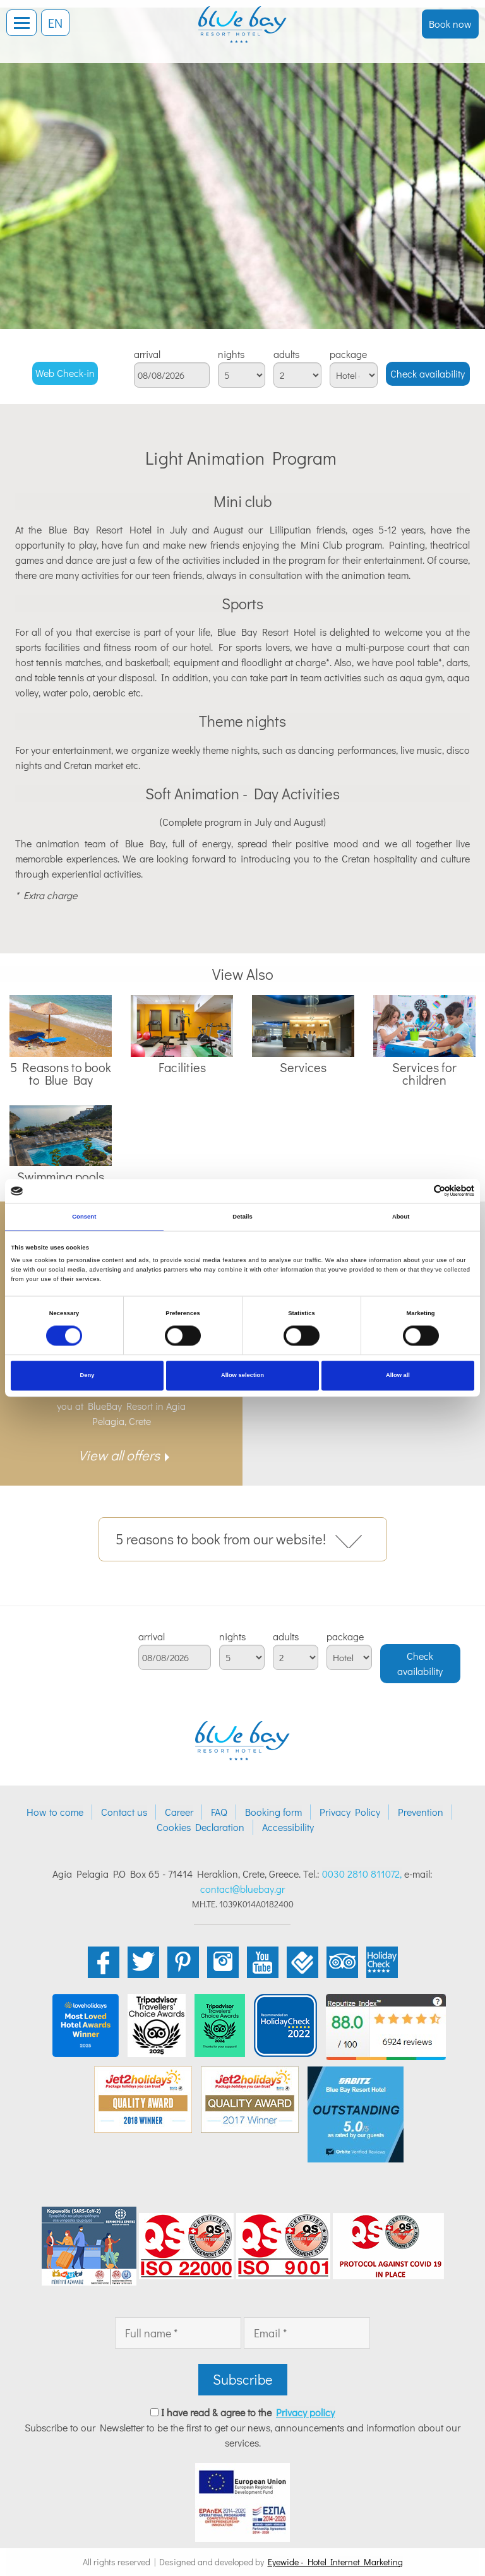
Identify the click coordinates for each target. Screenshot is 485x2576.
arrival (147, 354)
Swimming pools (60, 1176)
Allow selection (242, 1376)
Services (303, 1067)
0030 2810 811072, (362, 1873)
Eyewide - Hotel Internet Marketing (335, 2562)
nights (231, 354)
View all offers (119, 1455)
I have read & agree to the (248, 2412)
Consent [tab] (84, 1216)
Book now (450, 23)
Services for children (424, 1073)
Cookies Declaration (200, 1827)
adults (286, 354)
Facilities (182, 1067)
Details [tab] (242, 1216)
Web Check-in (65, 372)
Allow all (398, 1376)
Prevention (420, 1811)
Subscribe (243, 2379)
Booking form (273, 1811)
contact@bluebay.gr (242, 1888)
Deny (87, 1376)
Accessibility (288, 1827)
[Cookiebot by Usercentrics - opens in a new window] (419, 1191)
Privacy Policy (350, 1811)
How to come (55, 1811)
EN (55, 23)
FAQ (219, 1811)
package (348, 354)
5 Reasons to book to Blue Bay (60, 1073)
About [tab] (401, 1216)
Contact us (124, 1811)
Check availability (427, 373)
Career (179, 1811)
